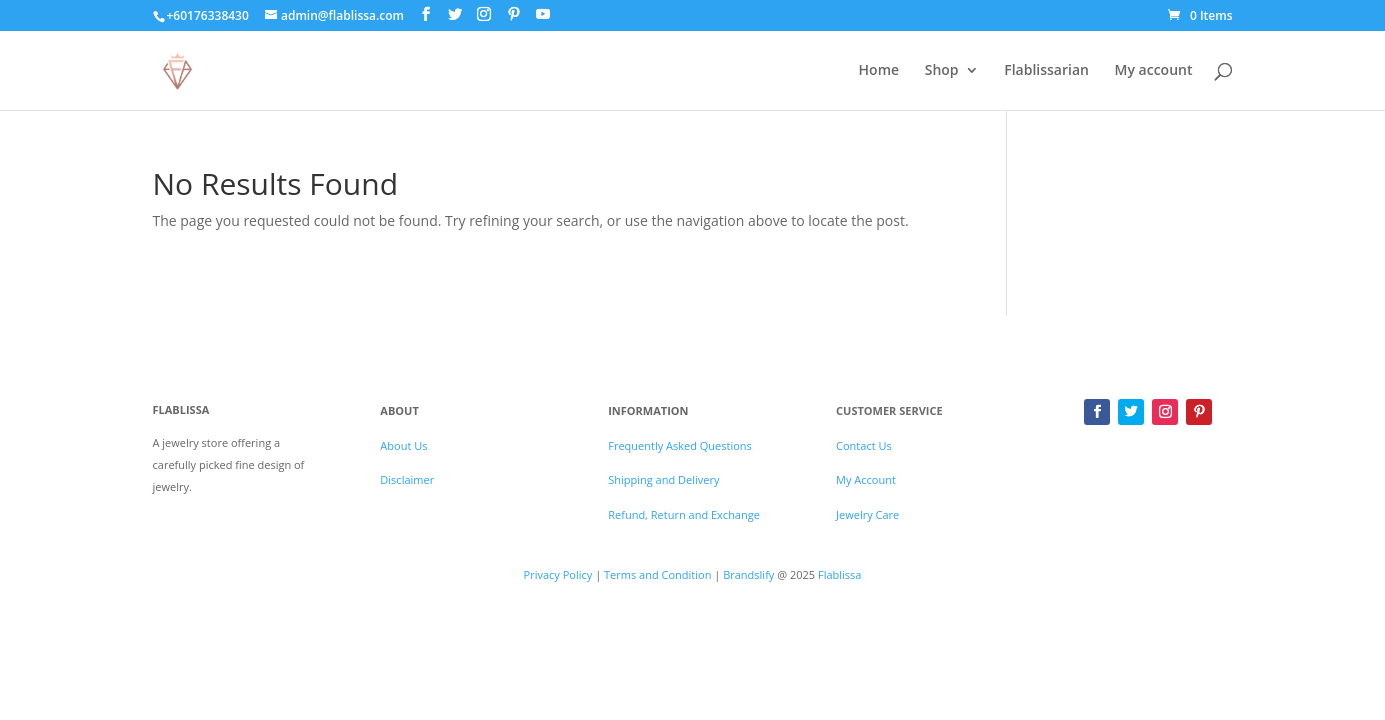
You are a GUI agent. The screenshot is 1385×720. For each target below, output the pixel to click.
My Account (866, 479)
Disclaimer (407, 479)
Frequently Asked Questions (680, 445)
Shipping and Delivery (663, 479)
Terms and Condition (657, 574)
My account (1154, 71)
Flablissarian (1046, 71)
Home (879, 71)
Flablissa (839, 574)
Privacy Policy (558, 574)
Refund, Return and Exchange (684, 514)
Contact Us (864, 445)
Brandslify (750, 574)
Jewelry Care (867, 514)
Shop (942, 71)
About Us (403, 445)
